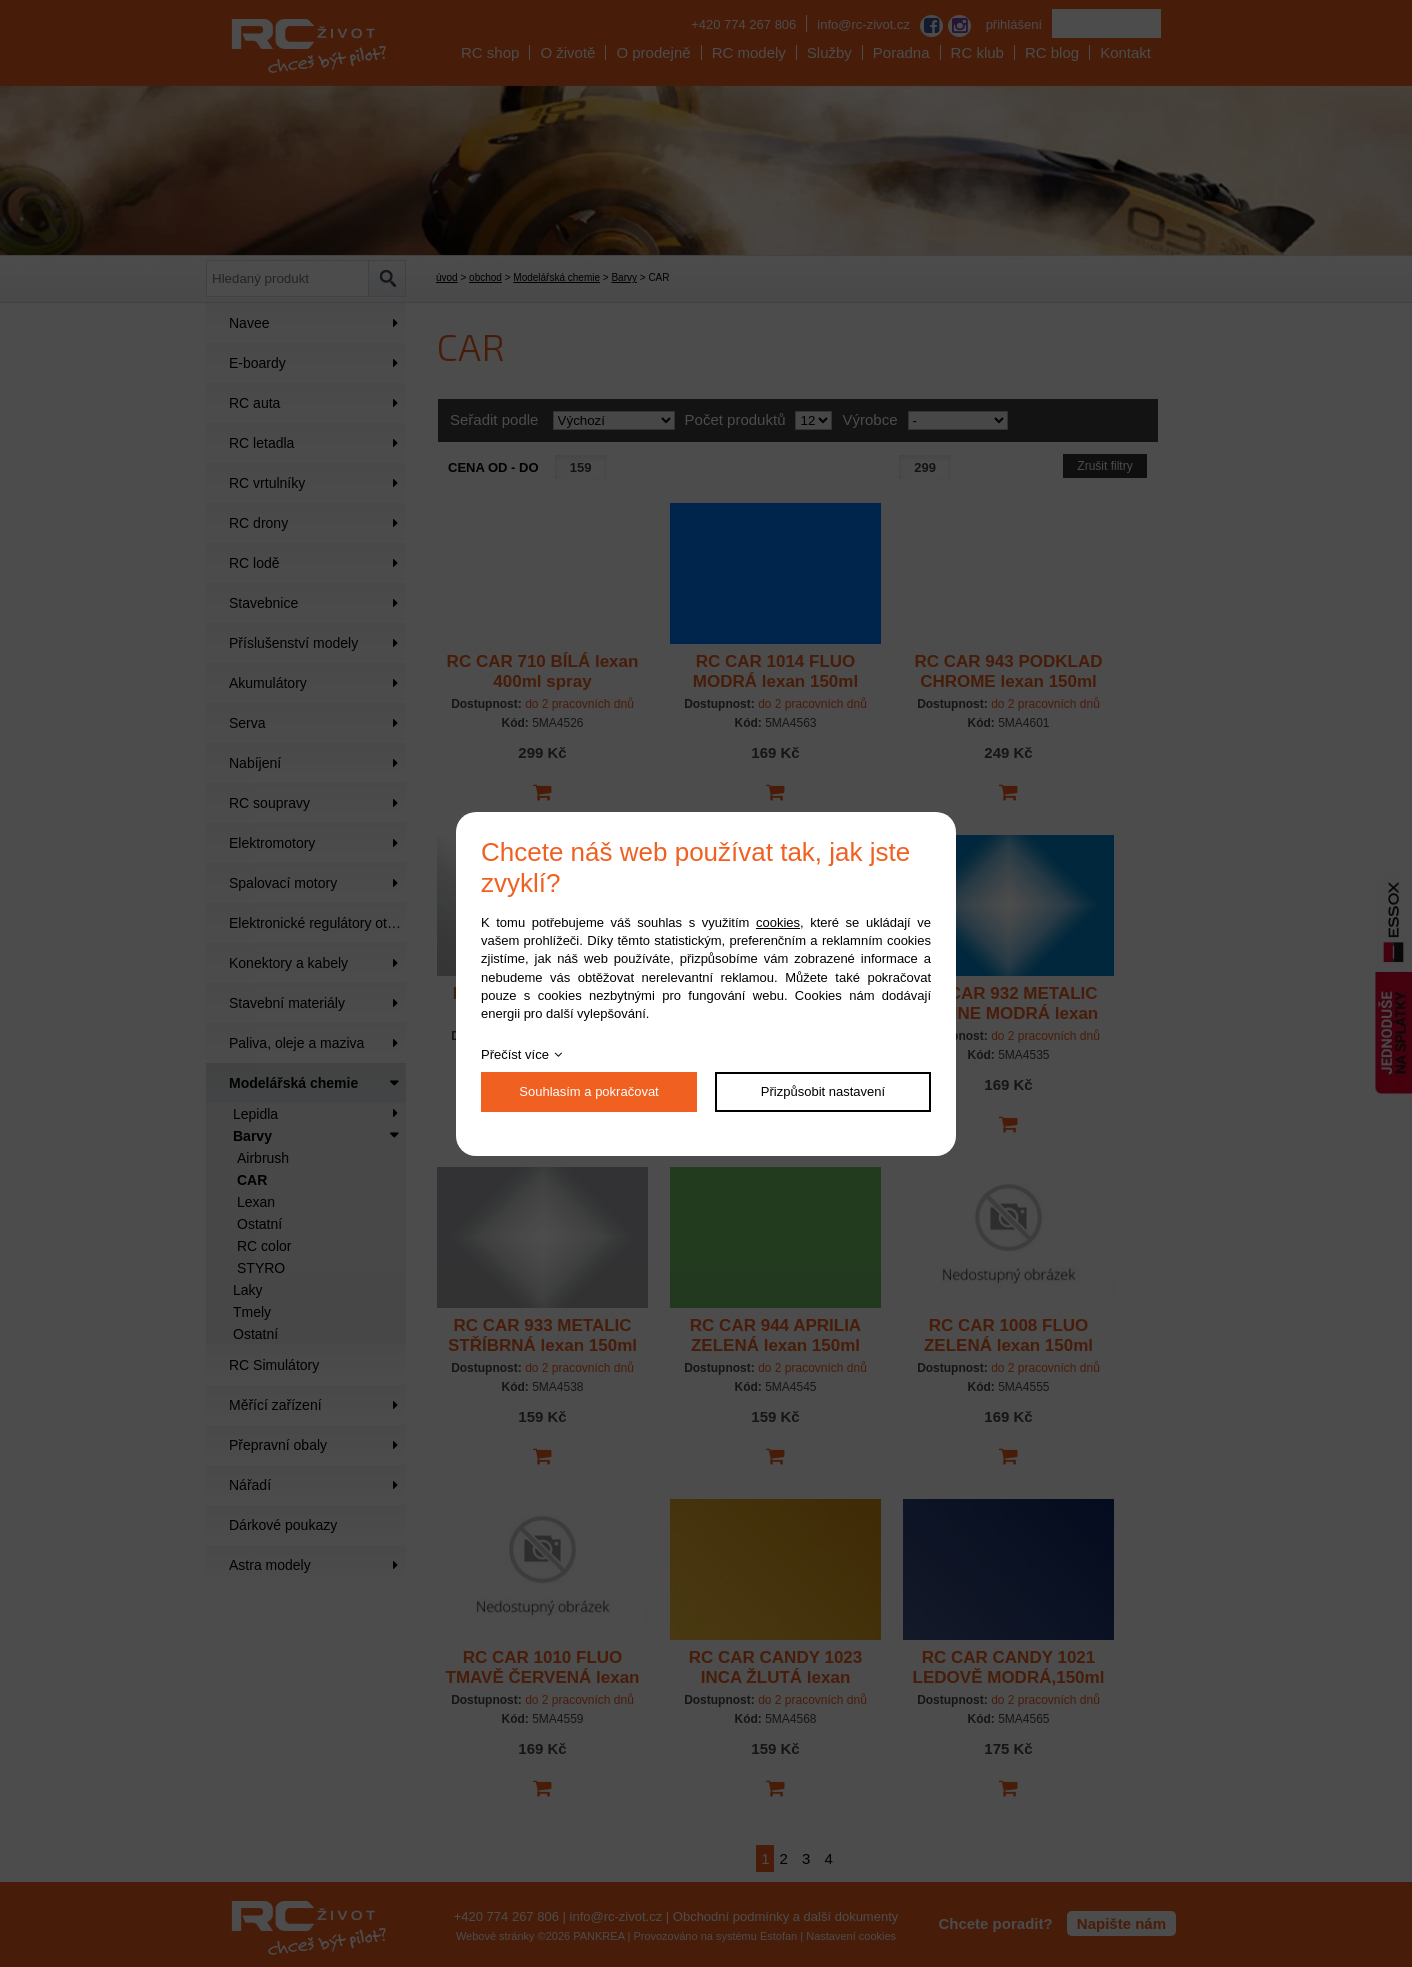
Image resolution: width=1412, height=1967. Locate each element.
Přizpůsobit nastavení (823, 1091)
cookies (778, 922)
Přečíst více (515, 1054)
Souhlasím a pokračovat (588, 1091)
